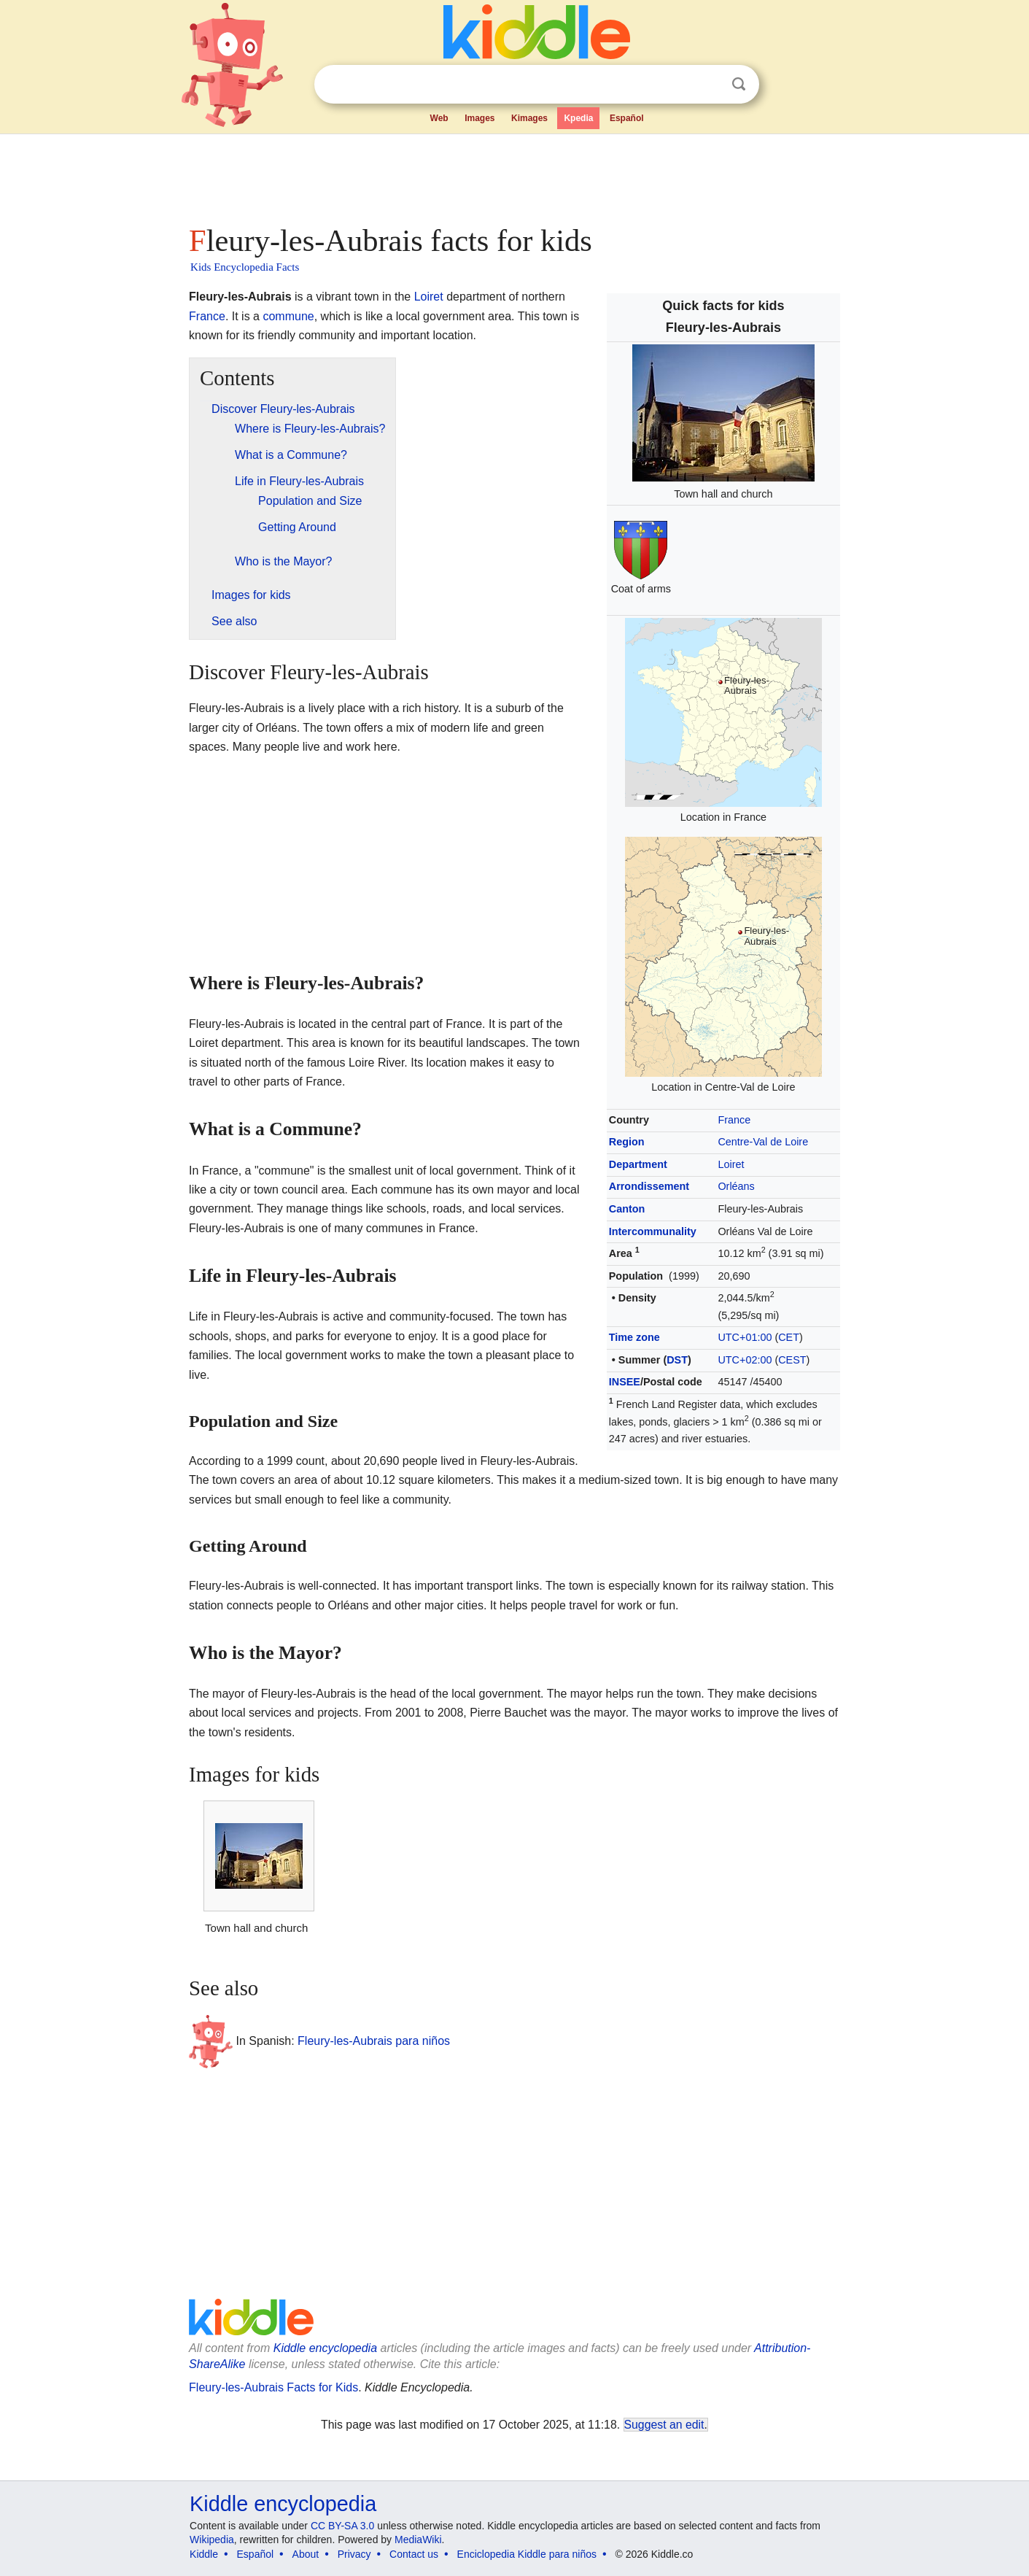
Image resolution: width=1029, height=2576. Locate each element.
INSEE (624, 1382)
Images (479, 118)
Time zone (634, 1337)
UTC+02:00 (745, 1360)
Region (627, 1142)
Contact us (413, 2554)
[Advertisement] (513, 175)
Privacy (354, 2554)
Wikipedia (212, 2539)
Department (638, 1164)
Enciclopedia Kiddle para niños (527, 2554)
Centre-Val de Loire (763, 1142)
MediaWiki (418, 2539)
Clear (708, 84)
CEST (792, 1360)
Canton (627, 1209)
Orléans (736, 1186)
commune (288, 316)
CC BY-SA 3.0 (342, 2525)
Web (439, 118)
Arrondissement (649, 1186)
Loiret (731, 1164)
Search (738, 84)
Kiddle (204, 2554)
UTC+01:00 (745, 1337)
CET (788, 1337)
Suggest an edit (664, 2424)
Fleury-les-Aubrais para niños (374, 2041)
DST (677, 1360)
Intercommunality (652, 1231)
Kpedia (578, 118)
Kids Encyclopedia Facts (244, 267)
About (305, 2554)
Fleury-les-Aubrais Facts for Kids (273, 2387)
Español (627, 118)
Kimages (529, 118)
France (734, 1120)
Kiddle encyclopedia (325, 2348)
